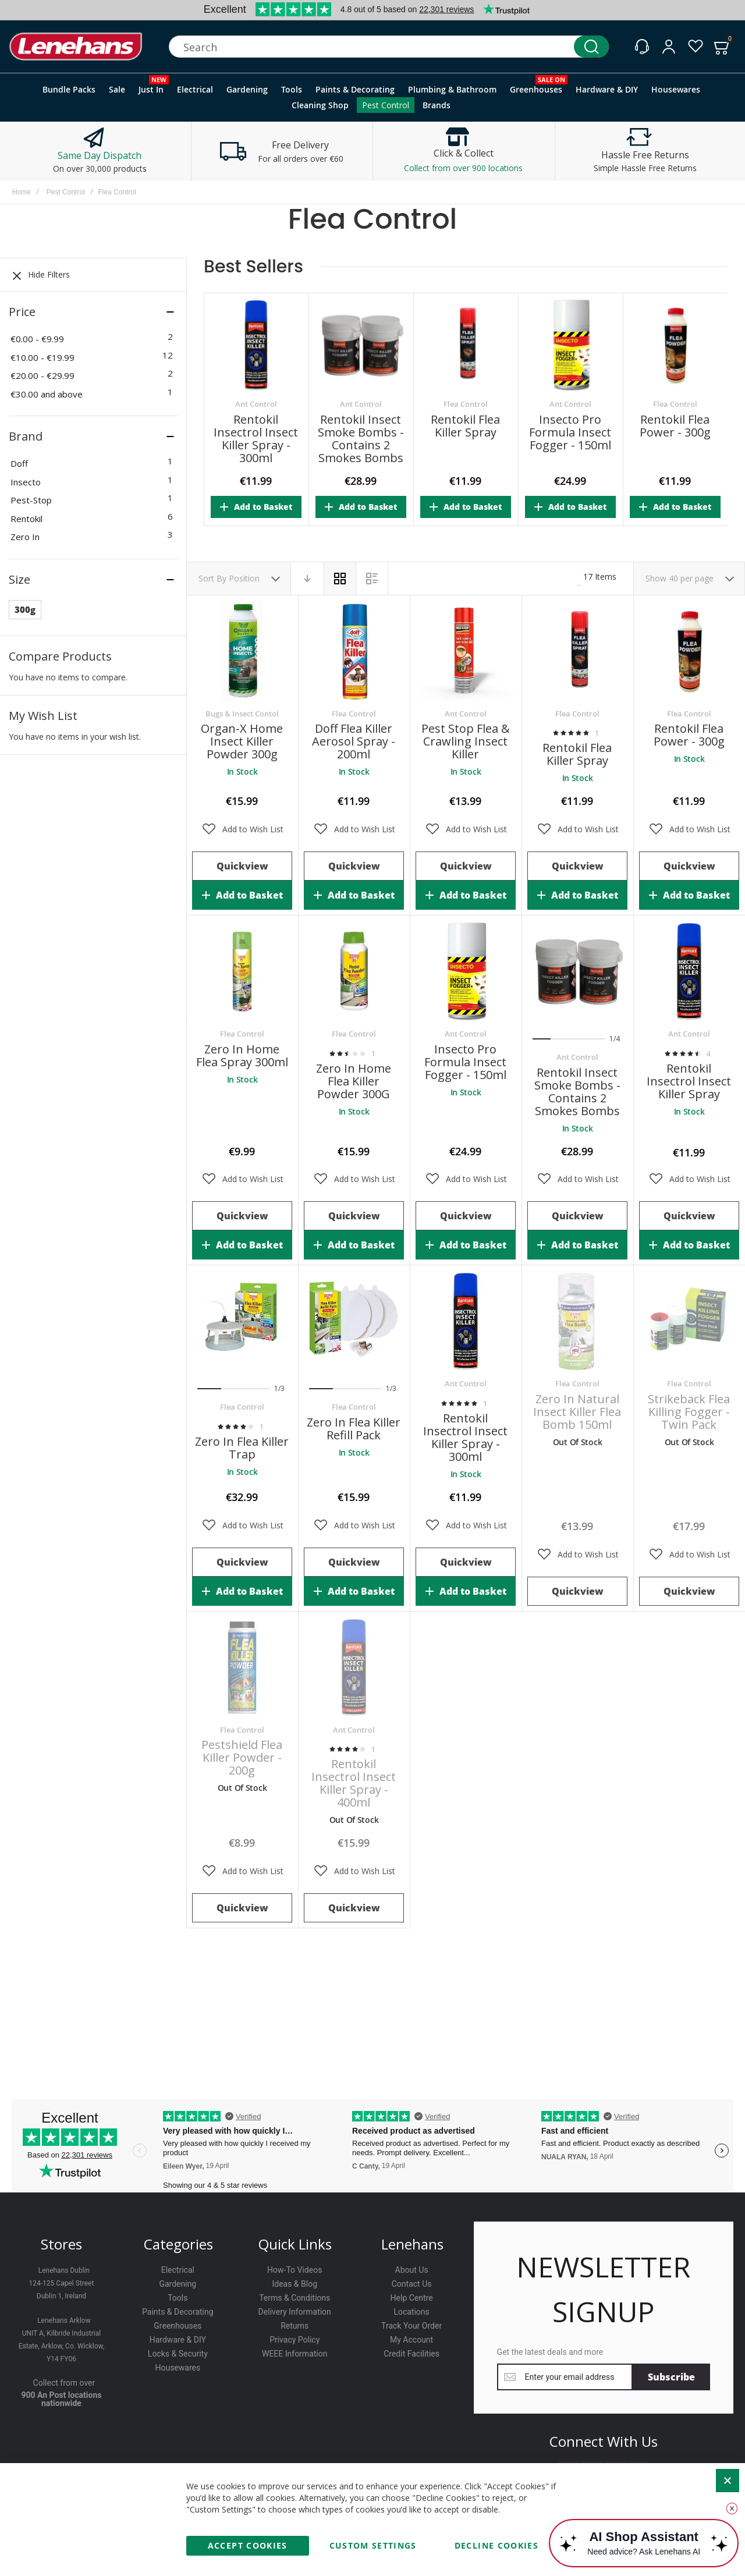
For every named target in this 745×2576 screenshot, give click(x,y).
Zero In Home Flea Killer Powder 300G (353, 1081)
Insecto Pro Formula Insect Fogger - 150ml (570, 432)
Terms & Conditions (294, 2297)
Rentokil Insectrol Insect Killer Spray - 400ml (353, 1783)
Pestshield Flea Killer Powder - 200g (241, 1757)
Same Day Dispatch (99, 155)
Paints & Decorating (178, 2311)
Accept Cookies (248, 2545)
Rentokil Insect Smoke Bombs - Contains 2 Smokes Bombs (361, 438)
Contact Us (412, 2283)
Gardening (177, 2283)
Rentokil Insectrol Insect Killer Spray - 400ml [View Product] (354, 1667)
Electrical (177, 2270)
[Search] (591, 47)
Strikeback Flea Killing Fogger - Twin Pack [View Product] (689, 1321)
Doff (19, 463)
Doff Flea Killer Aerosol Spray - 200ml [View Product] (354, 651)
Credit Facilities (411, 2353)
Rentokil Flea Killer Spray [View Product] (577, 651)
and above (46, 394)
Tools (177, 2297)
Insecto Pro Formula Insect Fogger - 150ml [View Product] (465, 971)
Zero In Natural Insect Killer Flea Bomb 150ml (577, 1411)
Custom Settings (373, 2545)
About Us (411, 2270)
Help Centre (412, 2297)
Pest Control (66, 192)
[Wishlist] (695, 47)
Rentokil (26, 518)
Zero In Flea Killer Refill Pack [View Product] (354, 1321)
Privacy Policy (294, 2339)
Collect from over (64, 2382)
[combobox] (389, 47)
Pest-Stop (31, 500)
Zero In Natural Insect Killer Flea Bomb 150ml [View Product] (577, 1321)
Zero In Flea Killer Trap (242, 1448)
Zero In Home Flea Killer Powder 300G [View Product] (354, 971)
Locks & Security (178, 2353)
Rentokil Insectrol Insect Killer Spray (689, 1081)
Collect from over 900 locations (463, 167)
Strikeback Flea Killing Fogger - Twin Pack (689, 1411)
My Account (411, 2339)
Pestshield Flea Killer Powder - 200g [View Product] (242, 1667)
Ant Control (256, 404)
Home (21, 192)
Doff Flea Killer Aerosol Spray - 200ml (353, 741)
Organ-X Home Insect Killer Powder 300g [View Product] (242, 651)
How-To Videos (294, 2270)
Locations (411, 2311)
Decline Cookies (496, 2545)
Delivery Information (294, 2311)
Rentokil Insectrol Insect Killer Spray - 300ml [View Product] (465, 1321)
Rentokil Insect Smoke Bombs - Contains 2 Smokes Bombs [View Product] (577, 971)
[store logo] (76, 46)
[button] (242, 829)
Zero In (25, 536)
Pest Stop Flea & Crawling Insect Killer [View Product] (465, 651)
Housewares (177, 2367)
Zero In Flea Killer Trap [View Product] (242, 1321)
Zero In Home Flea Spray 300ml (242, 1055)
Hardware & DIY (178, 2339)
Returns (294, 2325)
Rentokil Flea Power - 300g (675, 425)
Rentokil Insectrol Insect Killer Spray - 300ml (256, 438)
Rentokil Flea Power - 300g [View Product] (689, 651)
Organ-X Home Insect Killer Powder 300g (242, 741)
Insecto (25, 482)
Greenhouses (177, 2325)
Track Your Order (411, 2325)
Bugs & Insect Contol (242, 713)
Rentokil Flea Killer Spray (465, 425)
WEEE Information (295, 2353)
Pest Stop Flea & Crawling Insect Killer (465, 741)
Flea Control (466, 404)
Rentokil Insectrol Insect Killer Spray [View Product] (689, 971)
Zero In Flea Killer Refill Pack (353, 1428)
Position (245, 578)
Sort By (212, 578)
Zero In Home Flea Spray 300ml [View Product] (242, 971)
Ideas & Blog (294, 2283)
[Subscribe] (671, 2377)
